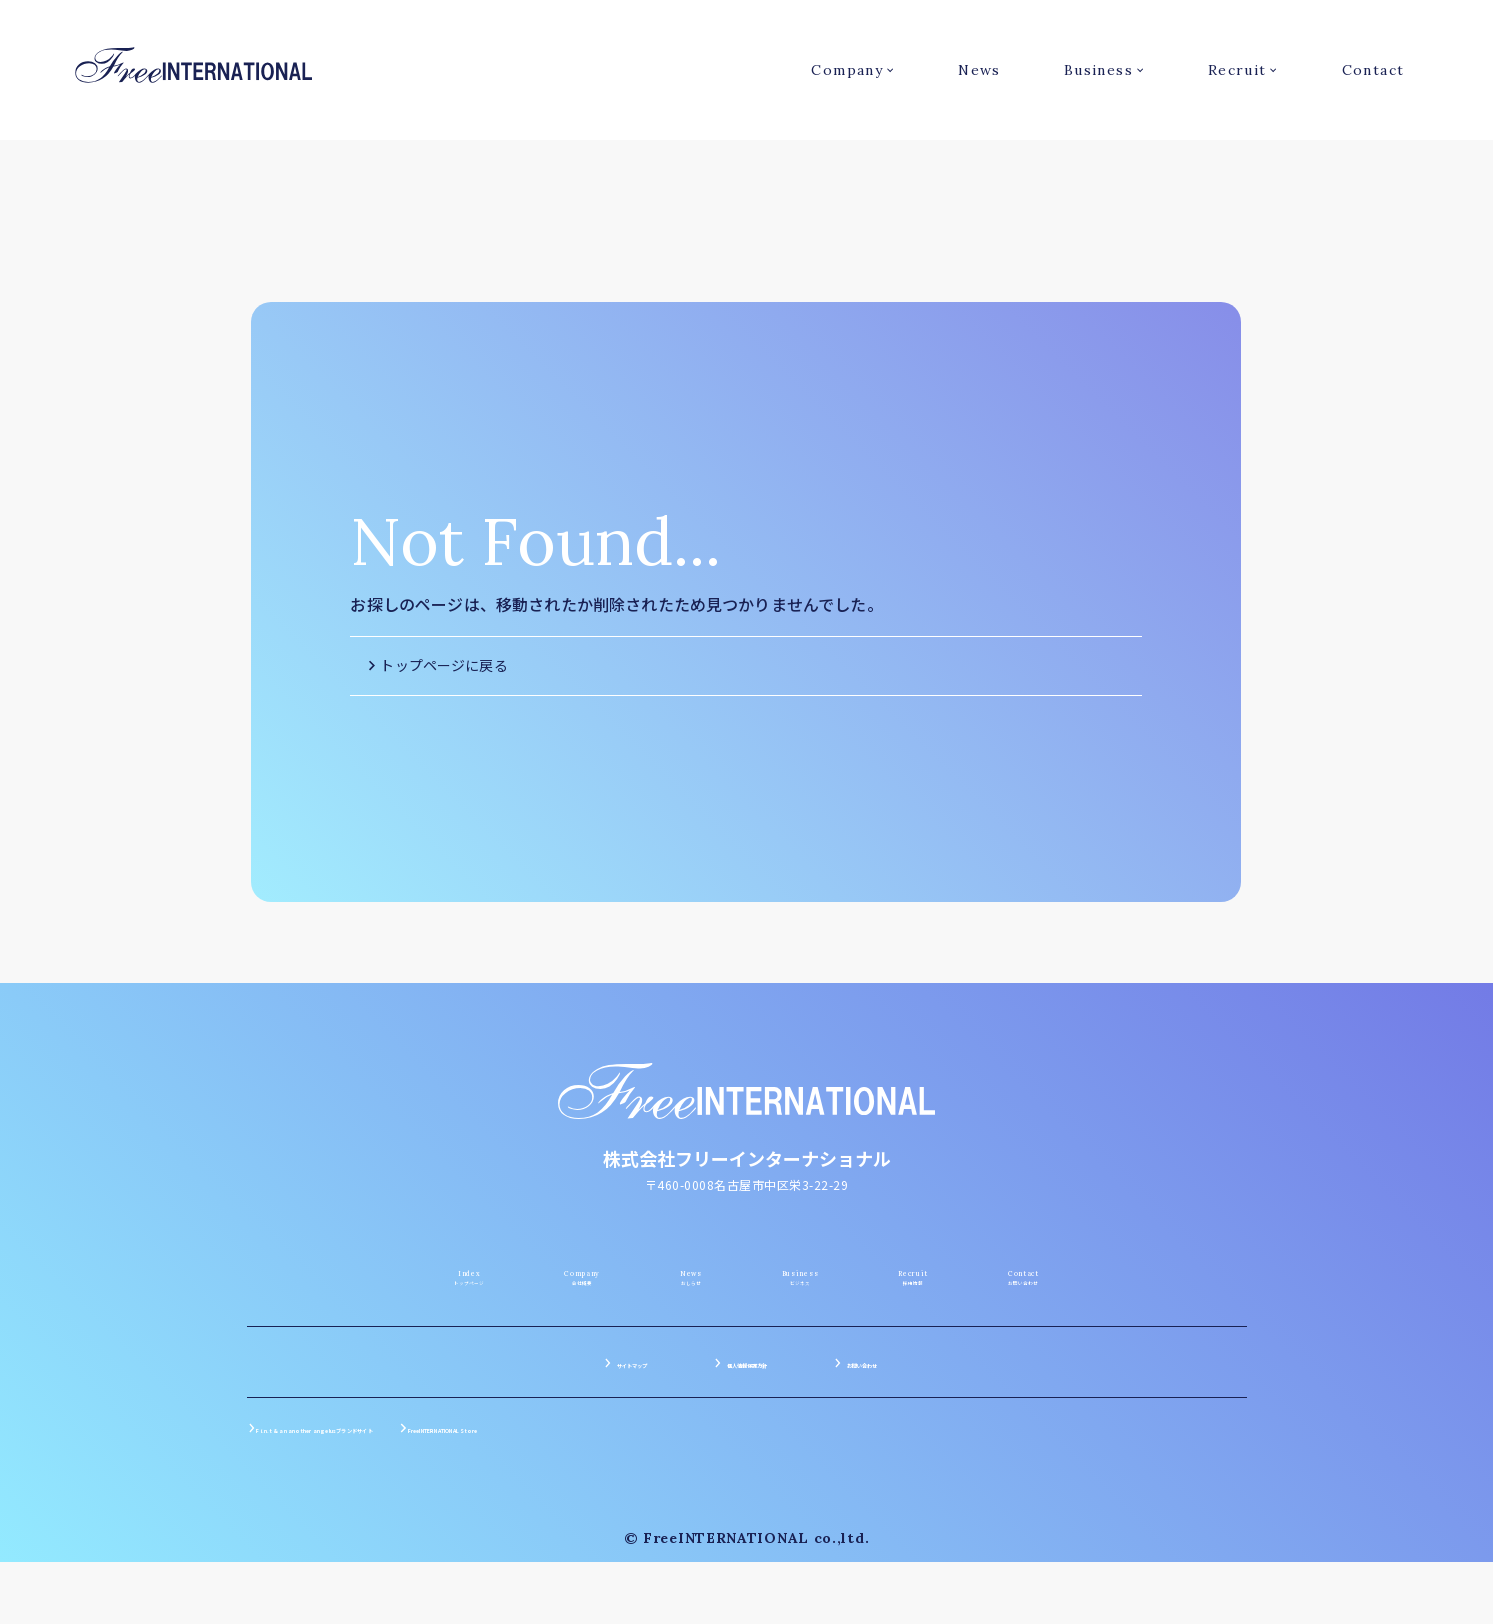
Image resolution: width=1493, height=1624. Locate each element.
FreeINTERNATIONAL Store (703, 1513)
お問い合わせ (925, 1448)
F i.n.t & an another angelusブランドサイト (412, 1513)
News (979, 70)
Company (847, 70)
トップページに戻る (443, 665)
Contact (1373, 70)
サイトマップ (569, 1448)
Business (1098, 70)
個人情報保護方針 (747, 1448)
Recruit (1237, 70)
